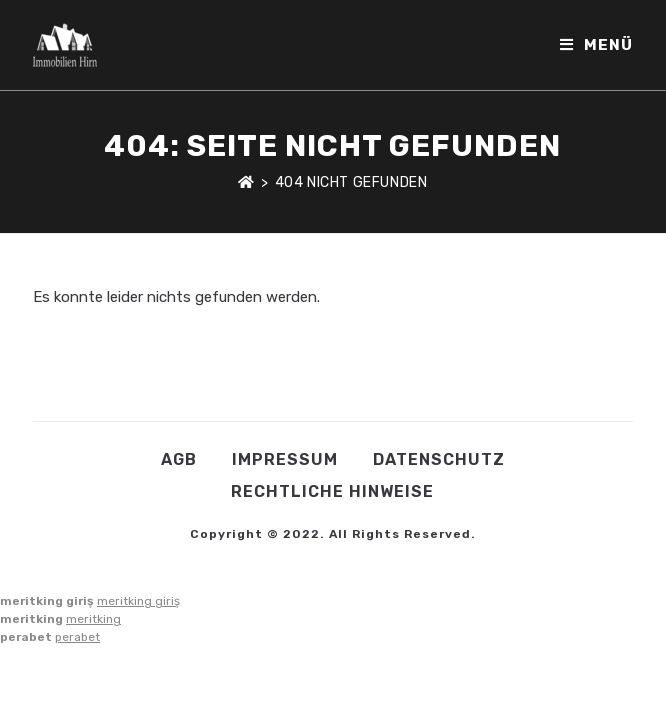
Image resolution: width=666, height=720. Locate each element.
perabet (77, 637)
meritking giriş (138, 601)
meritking (93, 619)
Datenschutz (439, 459)
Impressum (285, 459)
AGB (179, 459)
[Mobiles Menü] (596, 45)
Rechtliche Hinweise (332, 491)
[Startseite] (246, 182)
